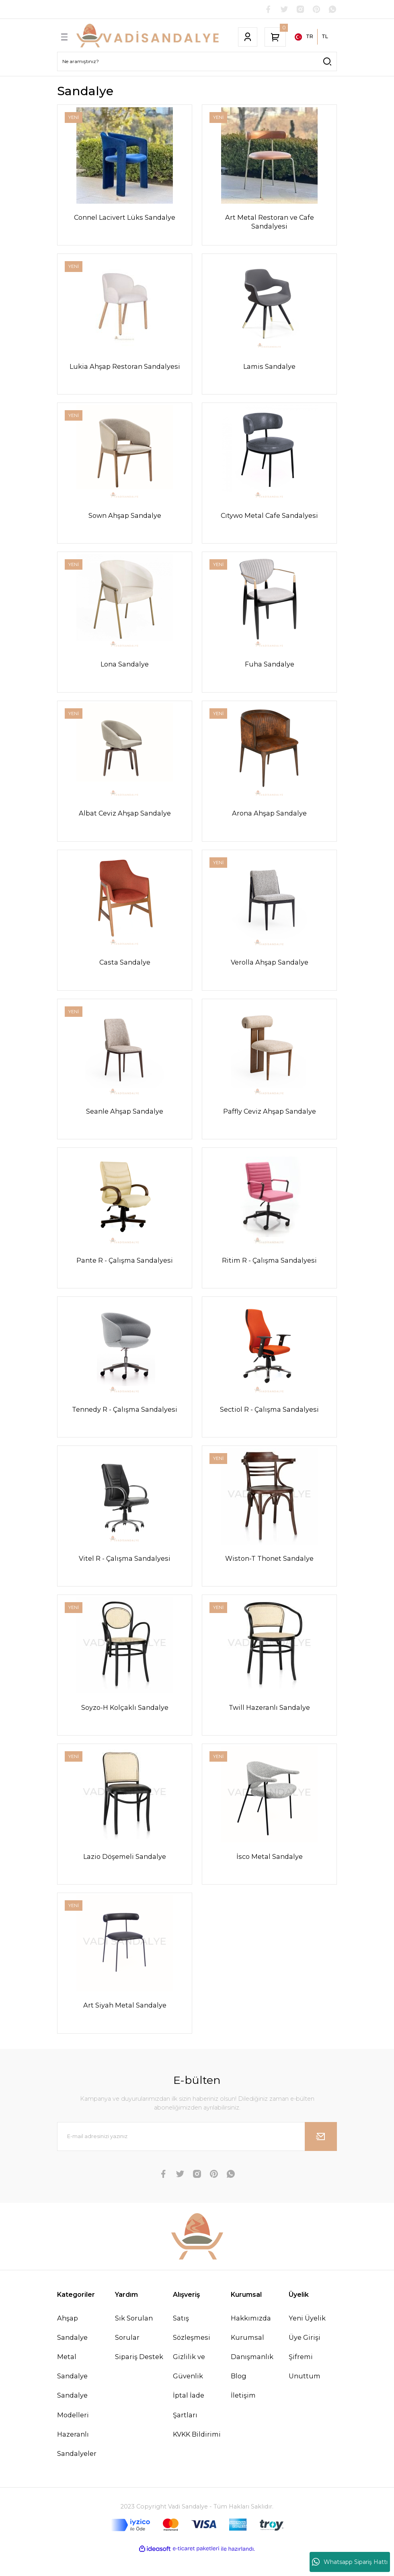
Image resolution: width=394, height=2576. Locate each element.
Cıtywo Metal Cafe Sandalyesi (269, 519)
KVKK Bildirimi (197, 2455)
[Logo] (148, 38)
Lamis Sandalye (269, 368)
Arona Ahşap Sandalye (269, 820)
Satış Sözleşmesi (191, 2349)
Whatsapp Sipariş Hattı (350, 2562)
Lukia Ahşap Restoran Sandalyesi (125, 368)
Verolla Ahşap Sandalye (269, 971)
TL (325, 37)
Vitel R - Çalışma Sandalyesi (124, 1573)
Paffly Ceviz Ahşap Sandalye (269, 1122)
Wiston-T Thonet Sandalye (269, 1573)
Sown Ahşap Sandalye (124, 519)
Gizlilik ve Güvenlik (189, 2387)
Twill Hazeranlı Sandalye (269, 1724)
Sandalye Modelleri (73, 2426)
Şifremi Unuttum (304, 2387)
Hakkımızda (251, 2339)
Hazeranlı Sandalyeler (76, 2465)
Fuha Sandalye (269, 670)
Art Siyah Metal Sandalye (124, 2025)
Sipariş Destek (139, 2378)
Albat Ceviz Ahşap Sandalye (125, 820)
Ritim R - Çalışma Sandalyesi (269, 1272)
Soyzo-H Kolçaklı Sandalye (124, 1724)
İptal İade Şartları (188, 2426)
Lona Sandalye (125, 670)
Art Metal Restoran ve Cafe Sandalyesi (269, 222)
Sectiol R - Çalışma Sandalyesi (269, 1423)
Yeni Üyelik (307, 2339)
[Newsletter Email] (197, 2157)
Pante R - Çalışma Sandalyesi (124, 1272)
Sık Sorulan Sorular (134, 2349)
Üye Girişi (304, 2359)
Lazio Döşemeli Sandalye (124, 1875)
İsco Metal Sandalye (269, 1875)
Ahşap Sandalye (72, 2349)
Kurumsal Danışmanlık (252, 2368)
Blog (238, 2398)
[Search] (197, 62)
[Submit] (321, 2157)
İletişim (243, 2417)
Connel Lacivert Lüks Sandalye (124, 218)
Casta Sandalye (124, 971)
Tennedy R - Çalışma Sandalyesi (124, 1423)
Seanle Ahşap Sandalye (124, 1122)
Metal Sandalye (72, 2387)
